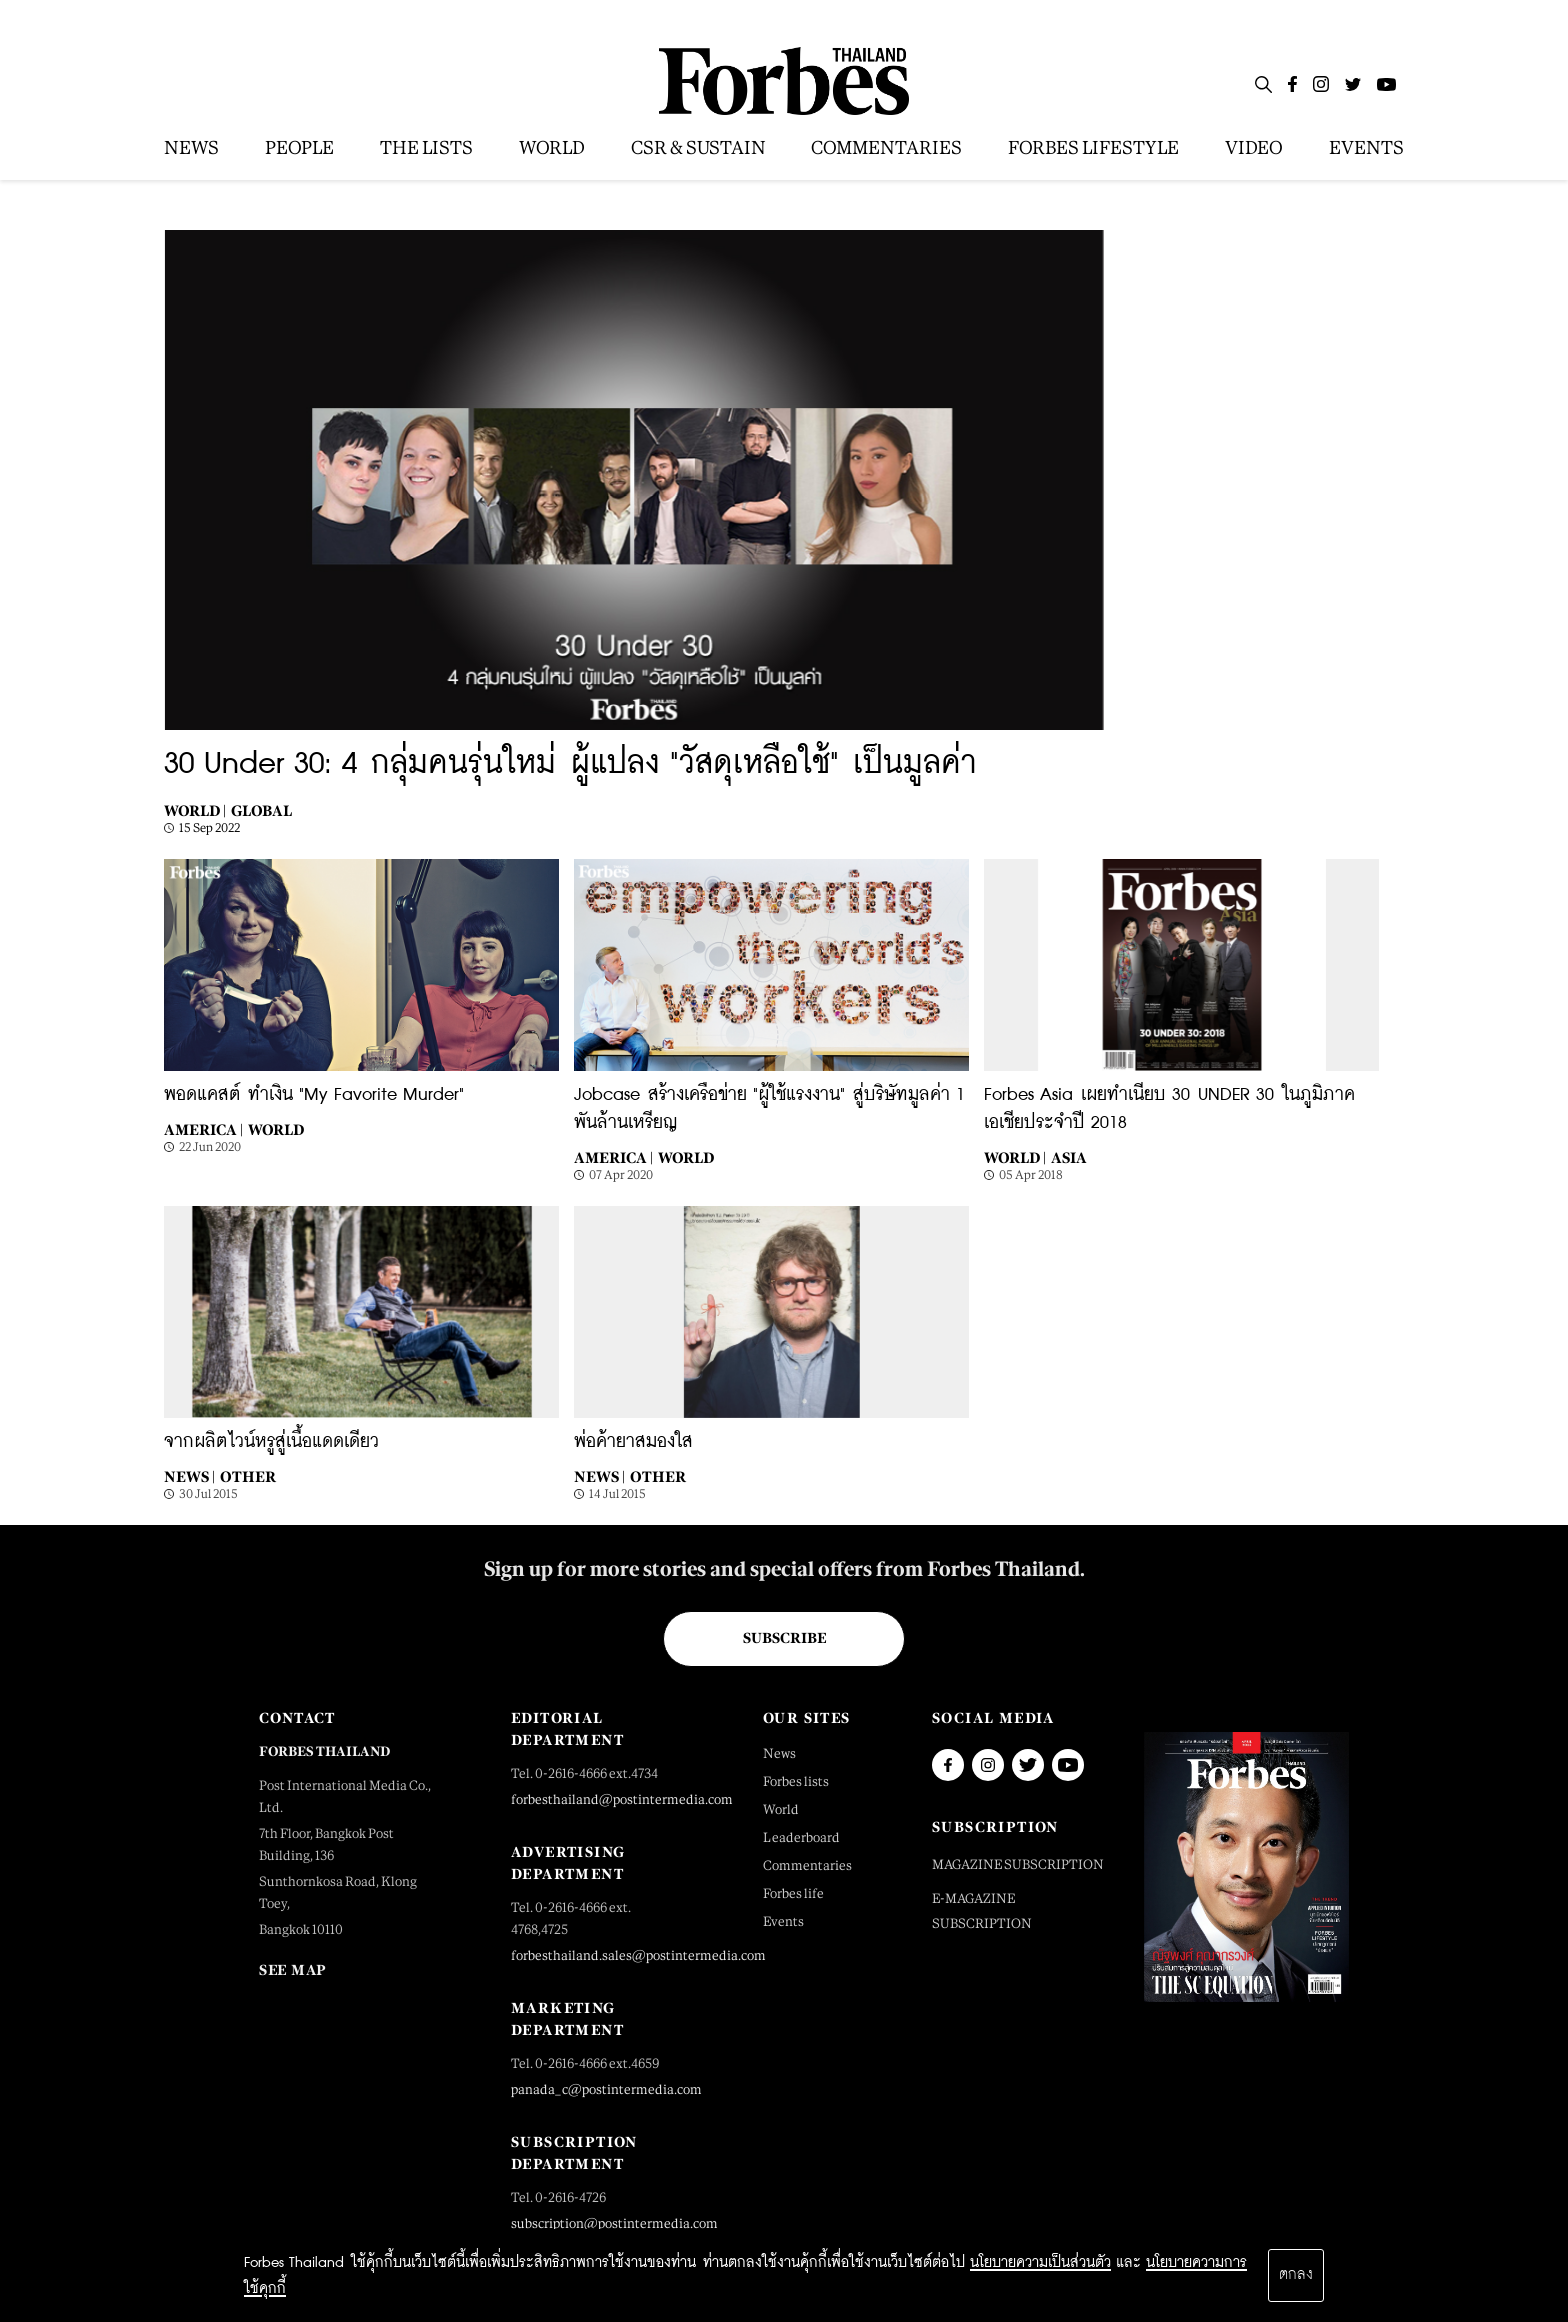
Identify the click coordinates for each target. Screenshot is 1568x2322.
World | (195, 810)
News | (189, 1476)
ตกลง (1296, 2275)
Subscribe (784, 1638)
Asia (1069, 1157)
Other (248, 1476)
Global (261, 810)
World (276, 1129)
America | (203, 1129)
